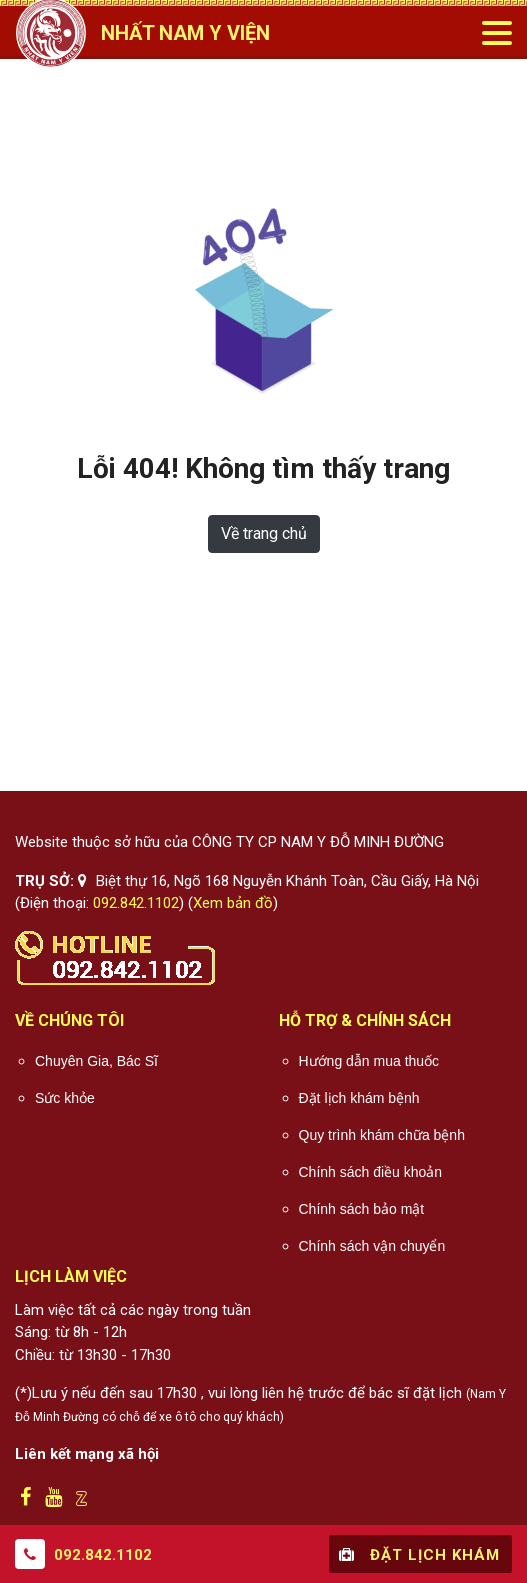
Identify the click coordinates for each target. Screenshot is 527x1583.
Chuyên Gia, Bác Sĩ (96, 1061)
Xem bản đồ (233, 903)
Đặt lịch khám (417, 1554)
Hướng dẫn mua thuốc (369, 1061)
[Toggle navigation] (496, 33)
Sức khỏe (65, 1098)
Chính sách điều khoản (371, 1172)
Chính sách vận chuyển (372, 1246)
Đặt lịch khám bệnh (359, 1098)
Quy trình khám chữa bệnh (382, 1135)
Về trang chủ (264, 533)
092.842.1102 (136, 903)
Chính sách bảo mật (362, 1209)
